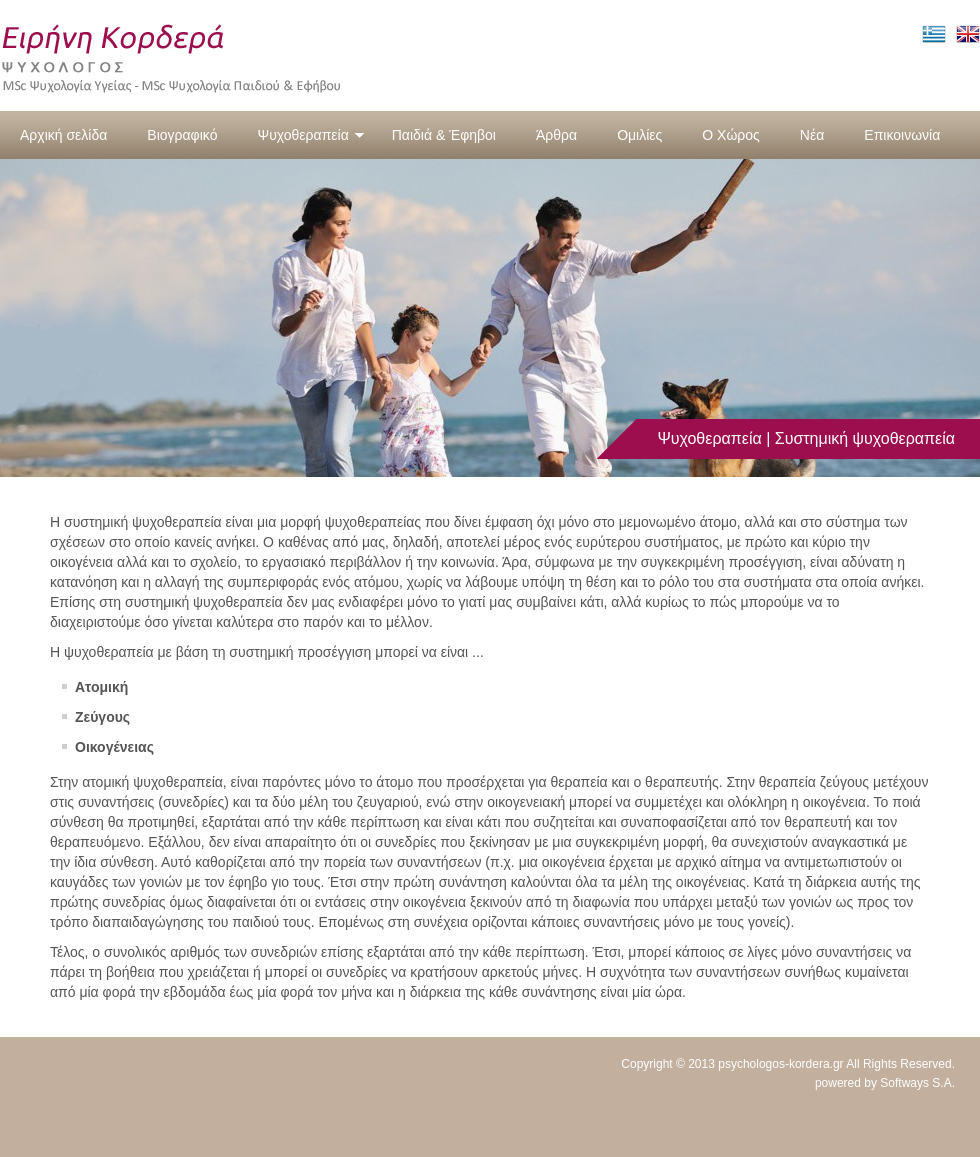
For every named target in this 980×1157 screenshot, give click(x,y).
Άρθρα (556, 135)
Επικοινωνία (902, 135)
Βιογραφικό (182, 135)
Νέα (812, 135)
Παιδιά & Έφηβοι (444, 135)
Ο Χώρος (731, 135)
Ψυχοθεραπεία (310, 135)
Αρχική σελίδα (63, 135)
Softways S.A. (917, 1083)
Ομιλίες (639, 135)
